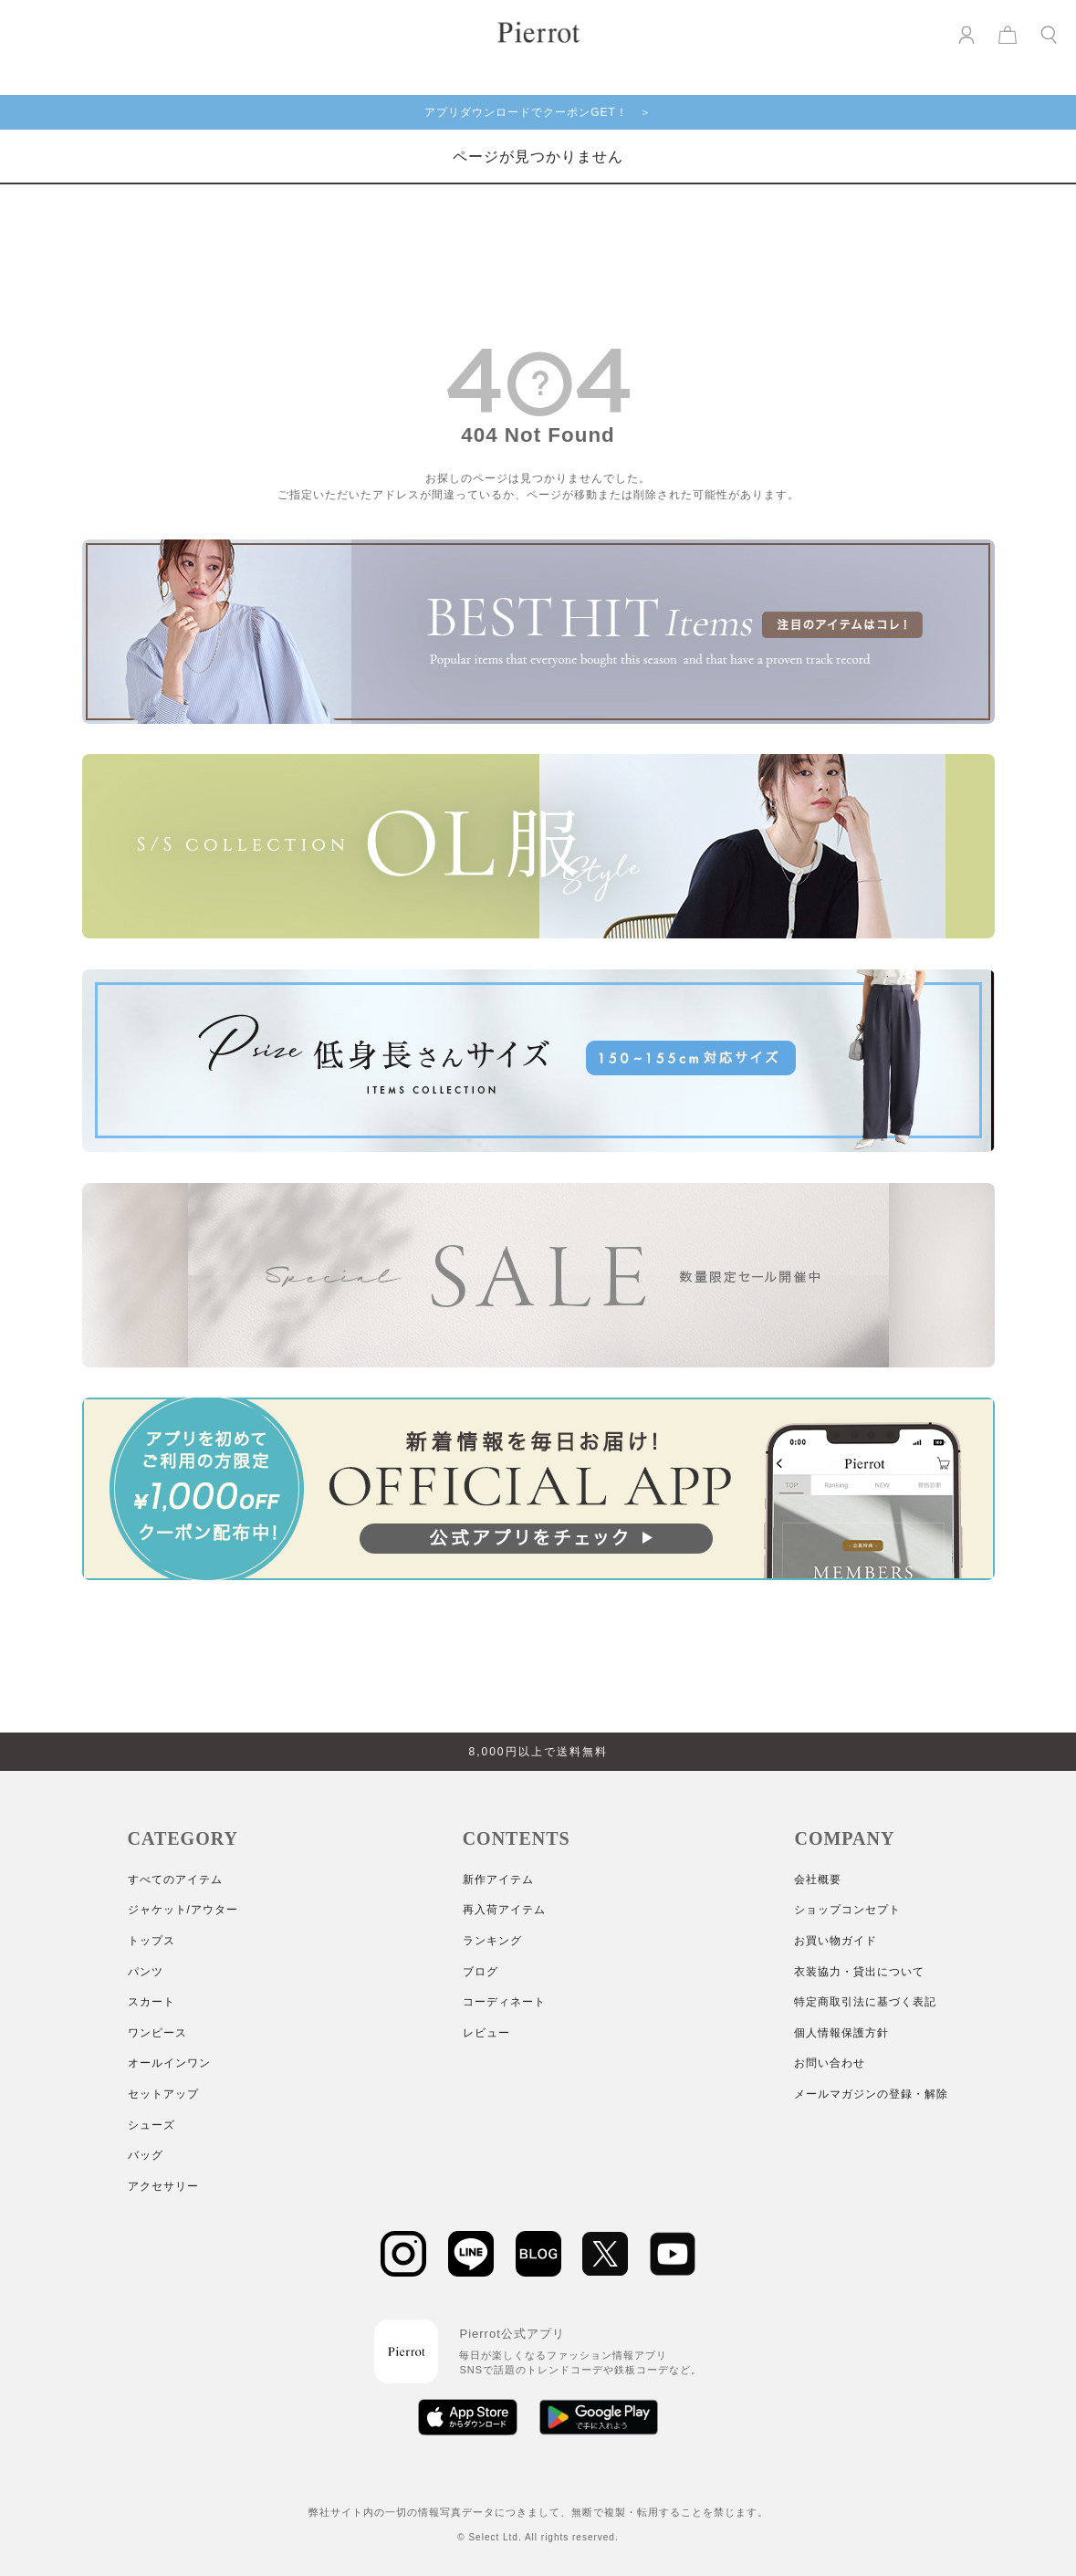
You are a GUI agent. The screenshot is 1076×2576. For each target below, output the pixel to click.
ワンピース (157, 2032)
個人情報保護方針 (841, 2032)
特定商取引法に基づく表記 (865, 2001)
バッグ (145, 2155)
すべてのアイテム (175, 1879)
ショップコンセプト (847, 1909)
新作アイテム (498, 1879)
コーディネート (504, 2001)
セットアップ (163, 2094)
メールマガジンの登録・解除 (871, 2094)
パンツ (145, 1971)
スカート (151, 2001)
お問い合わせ (829, 2063)
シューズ (151, 2125)
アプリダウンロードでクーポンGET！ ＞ (538, 112)
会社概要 (817, 1879)
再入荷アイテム (504, 1909)
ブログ (480, 1971)
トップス (151, 1940)
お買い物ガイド (835, 1940)
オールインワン (169, 2063)
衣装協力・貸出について (859, 1971)
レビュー (486, 2032)
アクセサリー (163, 2186)
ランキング (492, 1940)
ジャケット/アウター (183, 1909)
